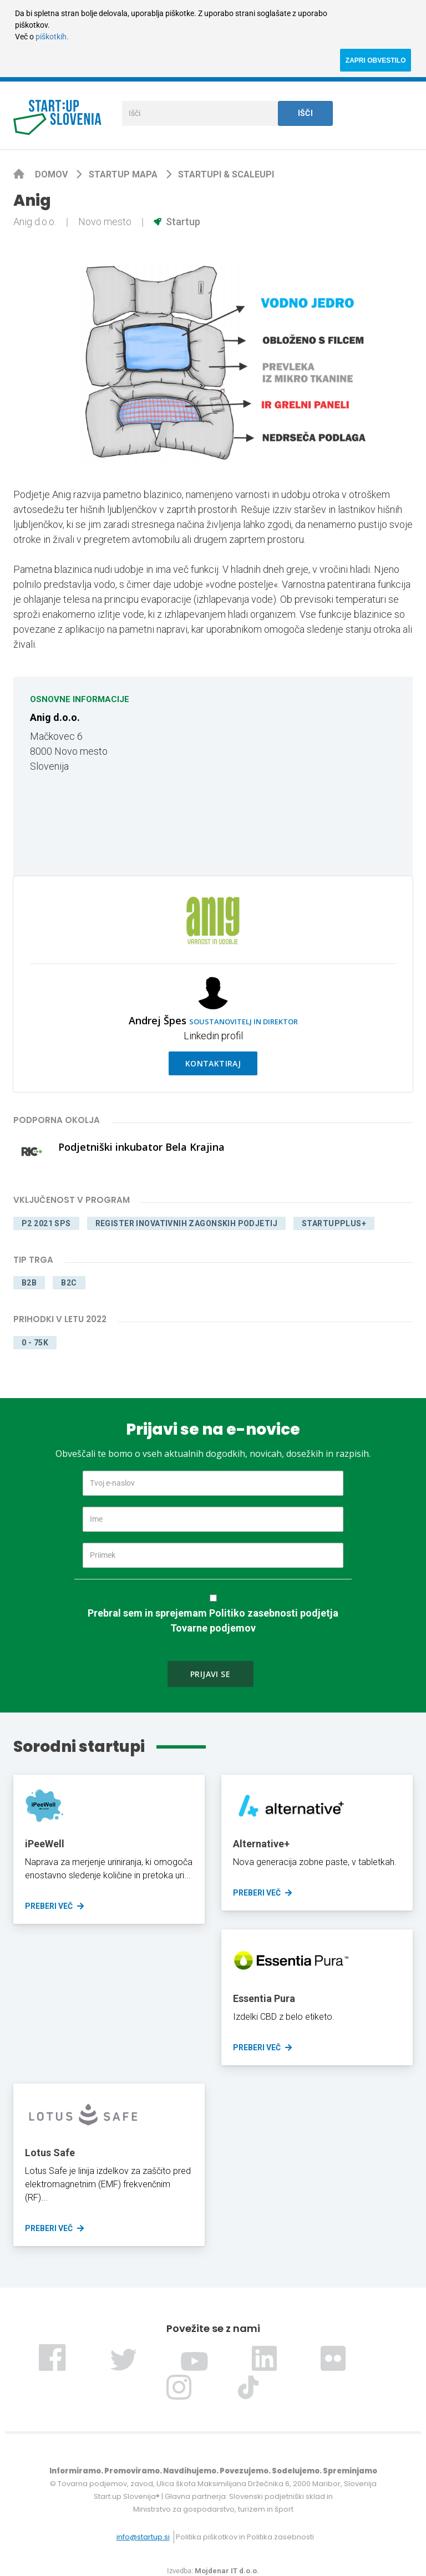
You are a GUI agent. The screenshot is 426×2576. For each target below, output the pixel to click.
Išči (305, 113)
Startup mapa (124, 174)
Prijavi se (210, 1674)
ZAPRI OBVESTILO (376, 60)
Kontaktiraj (213, 1063)
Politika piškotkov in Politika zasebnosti (245, 2537)
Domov (52, 174)
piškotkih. (52, 36)
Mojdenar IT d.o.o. (227, 2571)
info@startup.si (143, 2537)
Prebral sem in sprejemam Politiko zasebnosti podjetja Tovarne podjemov (213, 1620)
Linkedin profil (213, 1035)
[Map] (308, 776)
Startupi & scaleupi (226, 174)
